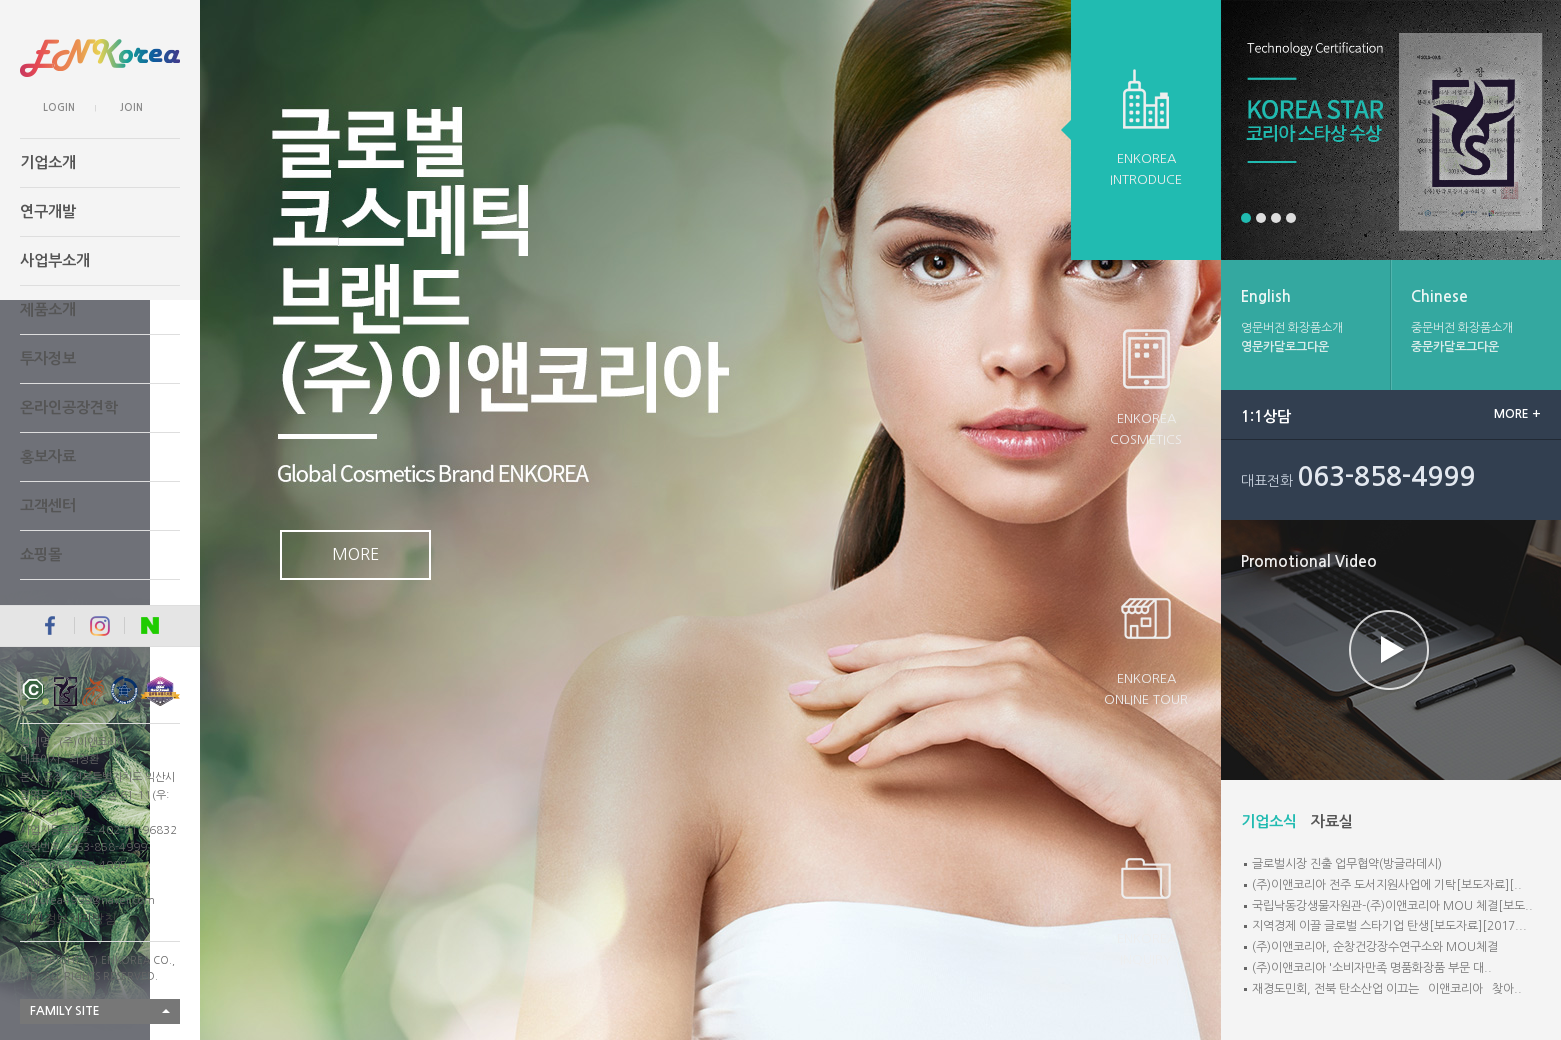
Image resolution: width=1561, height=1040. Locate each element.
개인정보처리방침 (68, 919)
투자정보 (48, 358)
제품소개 (48, 309)
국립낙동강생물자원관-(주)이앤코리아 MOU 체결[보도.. (1392, 906)
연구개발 (48, 211)
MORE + (1517, 414)
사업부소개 (55, 260)
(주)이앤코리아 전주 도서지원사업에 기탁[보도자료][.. (1387, 885)
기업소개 (48, 162)
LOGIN (59, 107)
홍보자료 (48, 456)
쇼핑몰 (41, 554)
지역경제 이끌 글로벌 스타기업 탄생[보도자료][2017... (1389, 926)
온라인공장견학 (69, 407)
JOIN (131, 107)
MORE (355, 554)
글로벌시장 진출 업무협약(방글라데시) (1347, 864)
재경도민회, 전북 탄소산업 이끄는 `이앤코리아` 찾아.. (1387, 989)
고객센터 (48, 505)
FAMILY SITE (65, 1011)
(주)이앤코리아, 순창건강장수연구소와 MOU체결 (1375, 947)
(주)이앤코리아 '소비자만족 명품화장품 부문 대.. (1372, 968)
